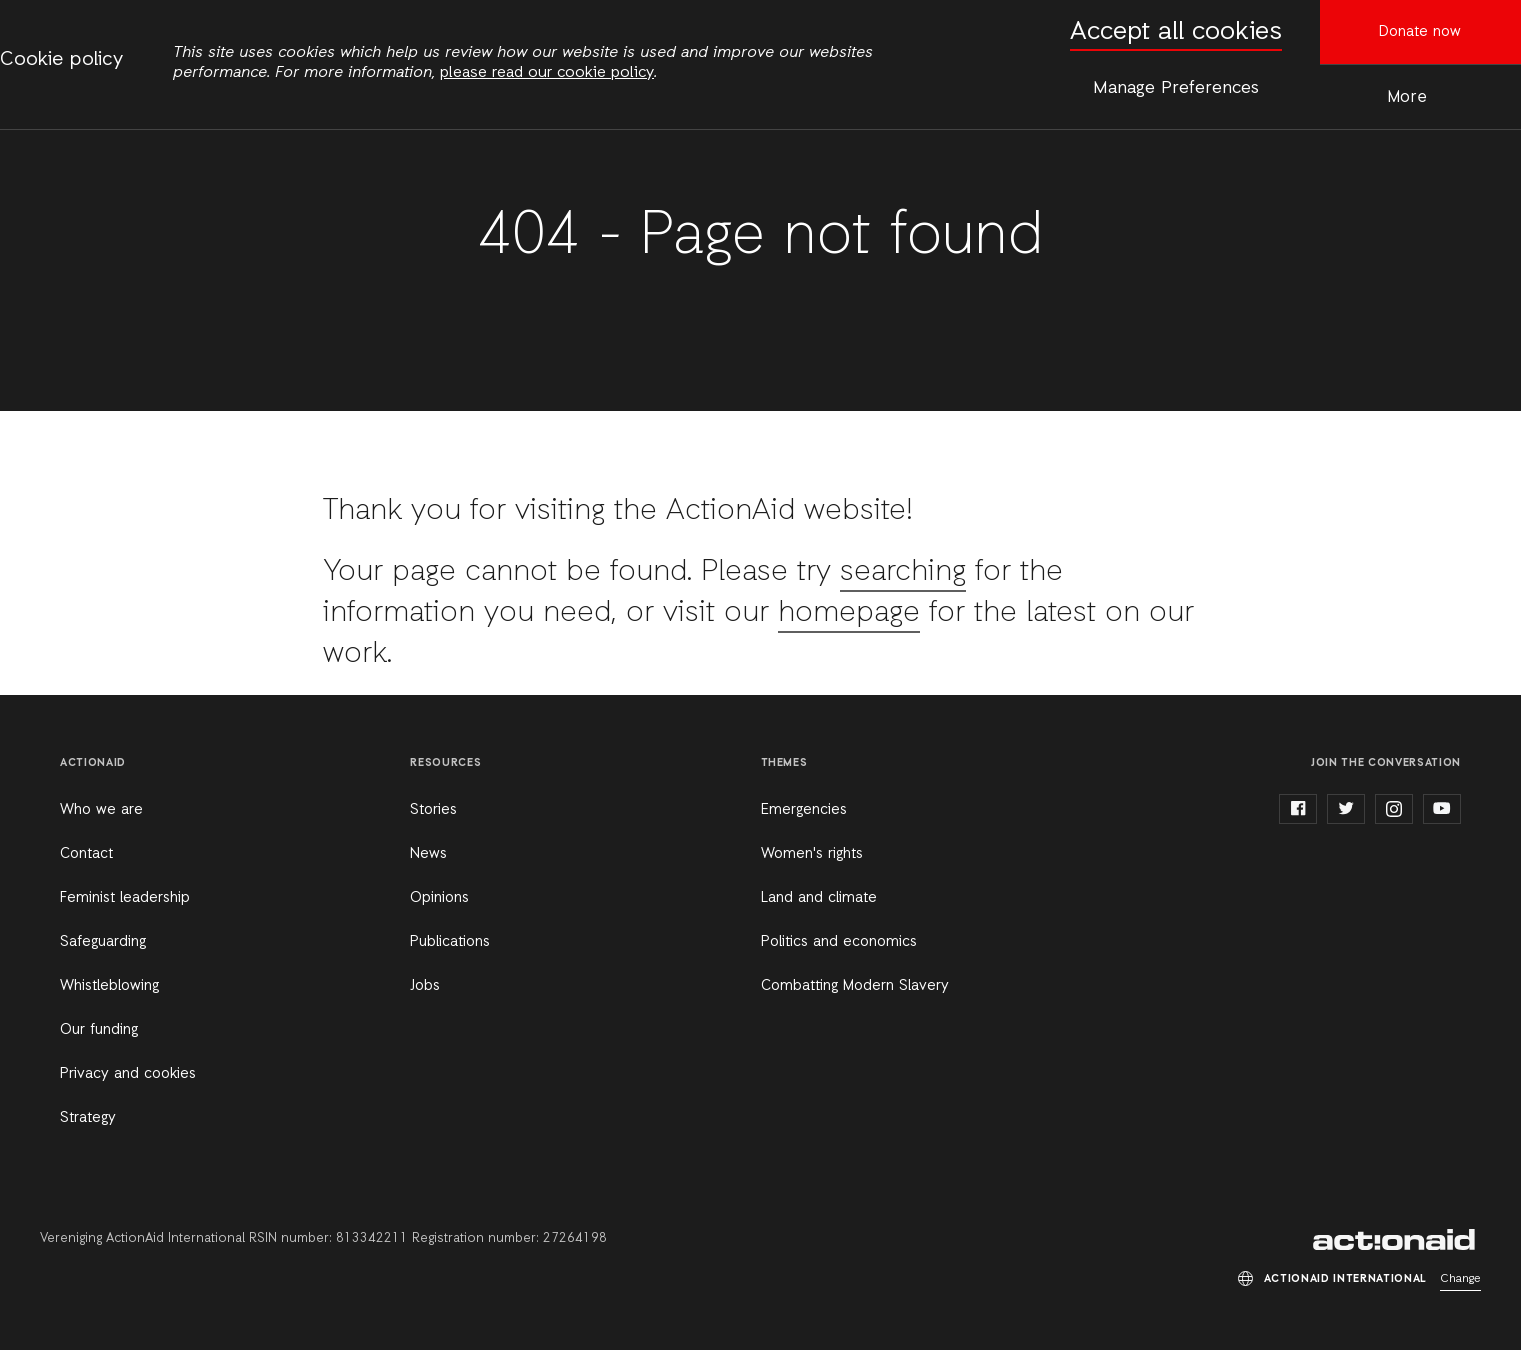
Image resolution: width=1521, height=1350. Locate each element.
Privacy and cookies (128, 1074)
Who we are (101, 810)
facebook (1298, 809)
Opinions (439, 898)
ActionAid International (1397, 1240)
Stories (433, 810)
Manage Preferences (1176, 88)
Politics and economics (839, 942)
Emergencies (804, 810)
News (428, 854)
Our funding (99, 1030)
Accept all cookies (1176, 32)
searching (903, 572)
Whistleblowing (109, 986)
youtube (1442, 809)
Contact (86, 854)
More (1407, 97)
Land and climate (819, 898)
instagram (1394, 809)
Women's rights (812, 854)
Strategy (88, 1118)
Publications (450, 942)
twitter (1346, 809)
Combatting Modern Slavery (855, 986)
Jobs (425, 986)
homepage (849, 613)
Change (1460, 1279)
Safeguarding (103, 942)
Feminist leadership (125, 898)
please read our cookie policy (547, 73)
